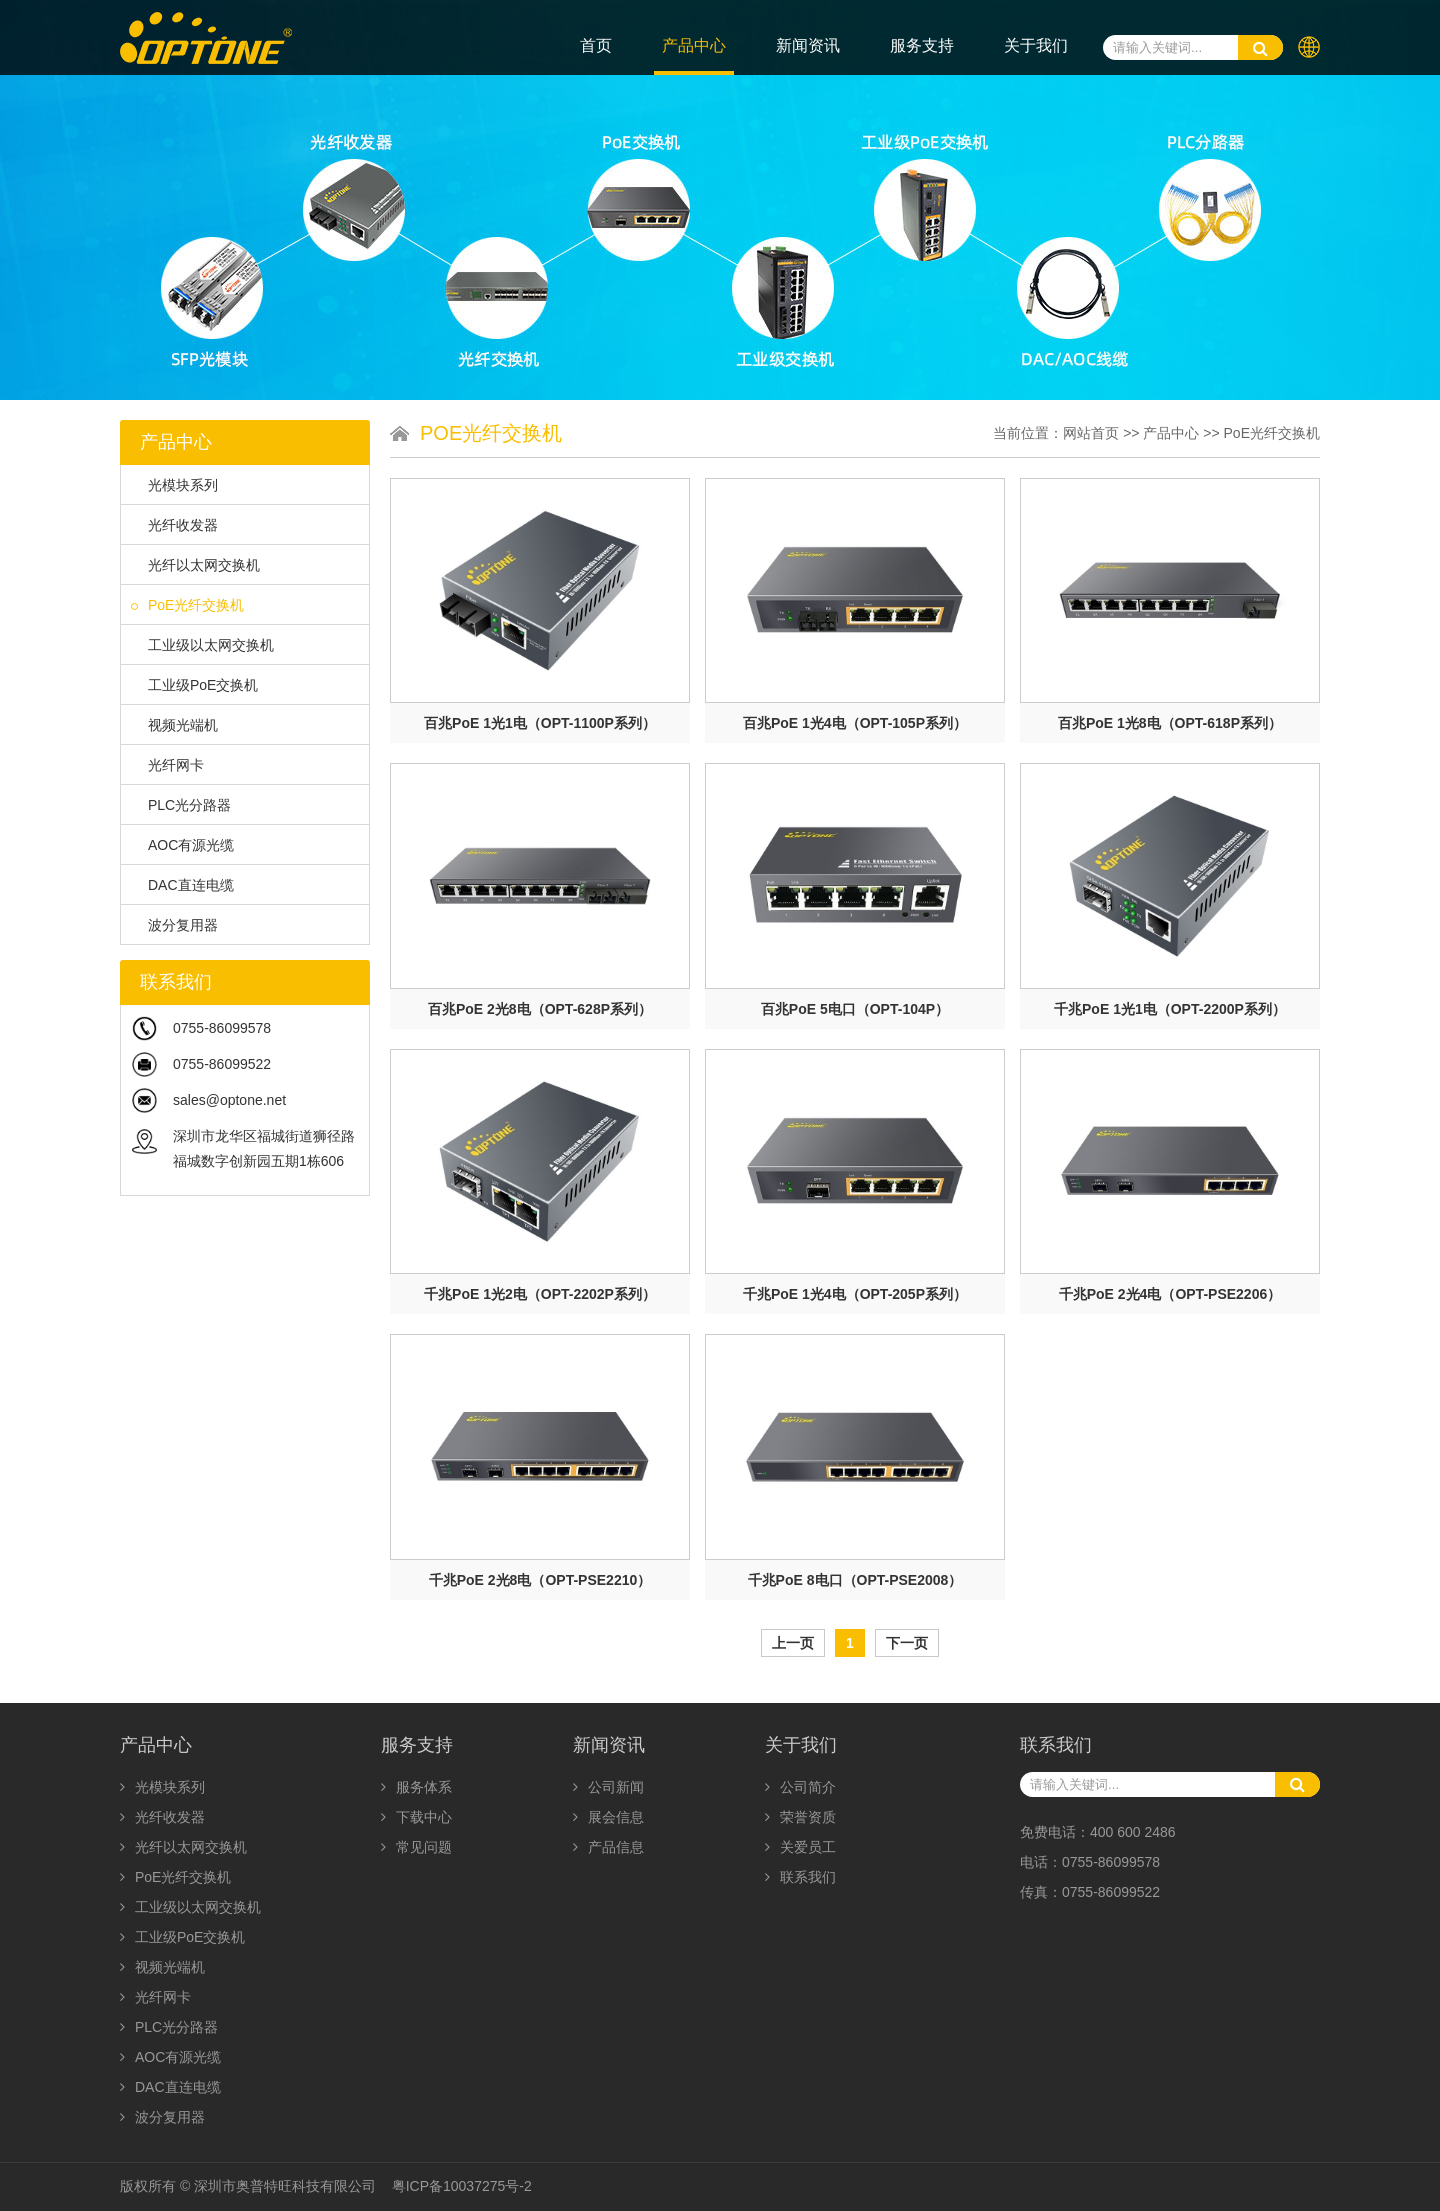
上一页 (793, 1643)
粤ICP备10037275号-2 (462, 2186)
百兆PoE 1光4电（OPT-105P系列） (855, 723)
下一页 (907, 1643)
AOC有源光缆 (182, 845)
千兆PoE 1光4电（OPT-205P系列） (855, 1294)
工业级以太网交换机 (202, 645)
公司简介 (800, 1787)
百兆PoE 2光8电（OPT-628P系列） (540, 1009)
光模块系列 (174, 485)
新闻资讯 (808, 45)
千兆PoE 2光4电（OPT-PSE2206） (1170, 1294)
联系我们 (800, 1877)
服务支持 (922, 45)
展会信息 (608, 1817)
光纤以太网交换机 (195, 565)
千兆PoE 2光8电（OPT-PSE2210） (540, 1580)
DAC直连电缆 (182, 885)
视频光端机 (174, 725)
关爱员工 (800, 1847)
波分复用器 (174, 925)
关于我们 (1036, 45)
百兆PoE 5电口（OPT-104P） (855, 1009)
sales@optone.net (229, 1100)
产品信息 (608, 1847)
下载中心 (416, 1817)
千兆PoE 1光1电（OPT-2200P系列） (1170, 1009)
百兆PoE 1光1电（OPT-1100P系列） (540, 723)
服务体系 (416, 1787)
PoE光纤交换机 (187, 605)
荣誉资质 (800, 1817)
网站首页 (1091, 433)
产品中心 (694, 45)
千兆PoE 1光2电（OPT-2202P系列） (540, 1294)
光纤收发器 (174, 525)
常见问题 (416, 1847)
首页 (596, 45)
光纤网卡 (167, 765)
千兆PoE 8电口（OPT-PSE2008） (855, 1580)
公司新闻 (608, 1787)
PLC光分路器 (181, 805)
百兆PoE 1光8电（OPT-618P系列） (1170, 723)
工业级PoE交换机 (194, 685)
